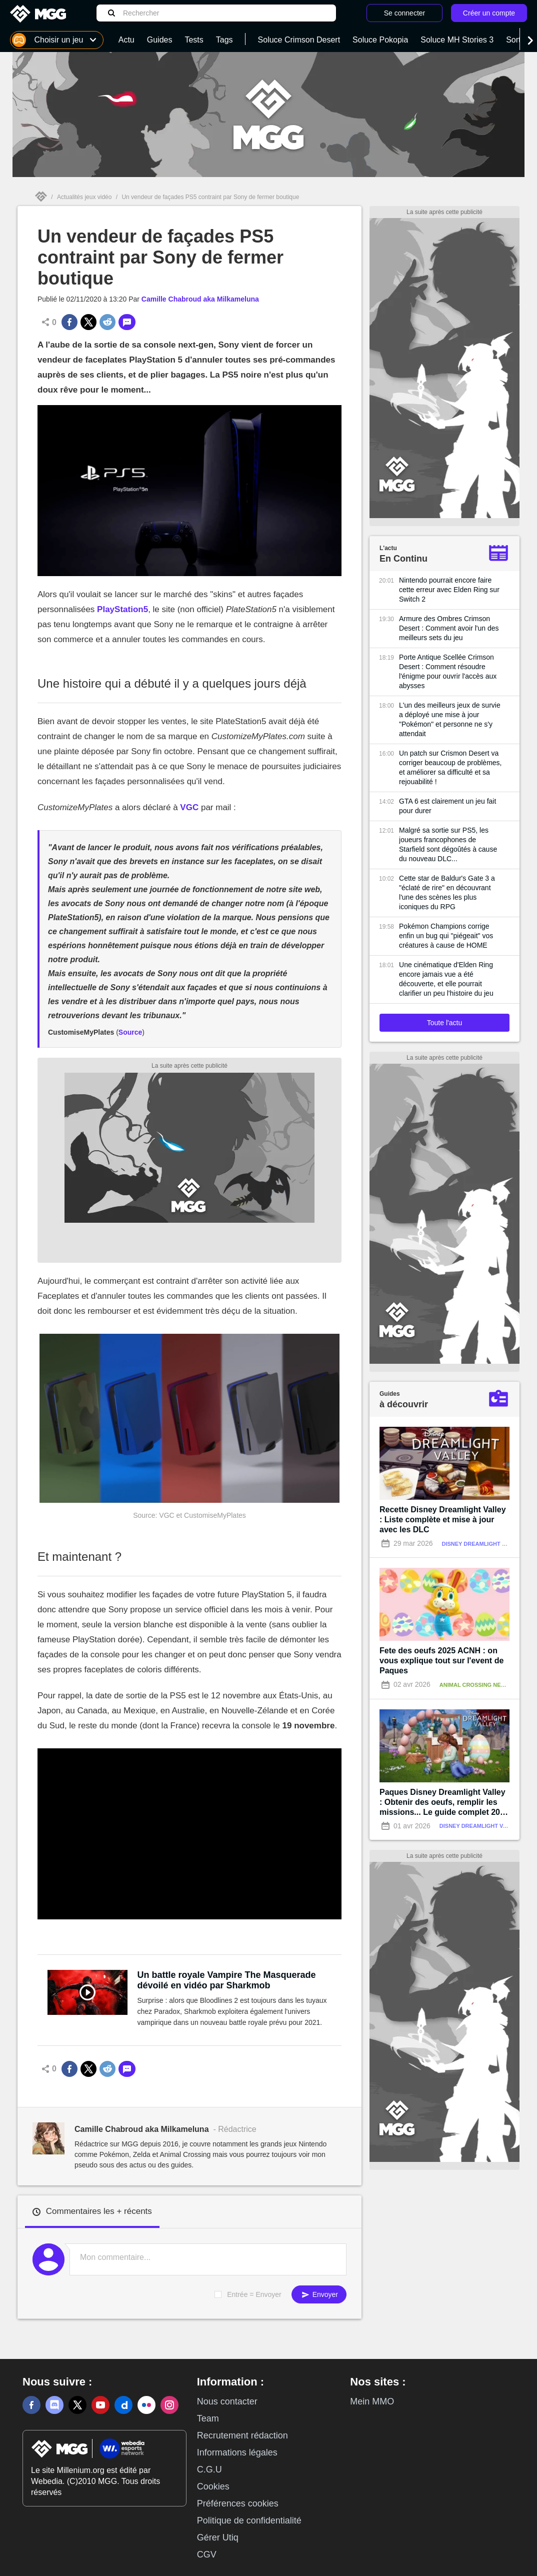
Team (208, 2418)
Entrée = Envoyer (254, 2294)
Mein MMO (372, 2401)
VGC (189, 807)
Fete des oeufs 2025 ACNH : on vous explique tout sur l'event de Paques (442, 1660)
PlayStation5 (122, 609)
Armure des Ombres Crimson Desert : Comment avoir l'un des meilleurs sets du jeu (449, 628)
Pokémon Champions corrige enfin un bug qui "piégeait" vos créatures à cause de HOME (446, 935)
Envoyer (319, 2294)
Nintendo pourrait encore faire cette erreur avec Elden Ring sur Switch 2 (449, 589)
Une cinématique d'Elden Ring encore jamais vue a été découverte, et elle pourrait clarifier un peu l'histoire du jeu (446, 979)
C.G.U (209, 2469)
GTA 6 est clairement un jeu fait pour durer (447, 806)
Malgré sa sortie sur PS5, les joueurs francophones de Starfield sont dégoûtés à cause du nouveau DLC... (448, 844)
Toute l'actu (444, 1023)
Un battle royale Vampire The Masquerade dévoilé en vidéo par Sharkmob (227, 1980)
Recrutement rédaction (242, 2435)
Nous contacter (227, 2401)
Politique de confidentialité (249, 2520)
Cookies (213, 2486)
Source (130, 1032)
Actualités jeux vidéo (84, 197)
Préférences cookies (237, 2503)
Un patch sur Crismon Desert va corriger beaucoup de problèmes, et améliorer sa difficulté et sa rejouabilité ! (450, 767)
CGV (206, 2554)
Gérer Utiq (217, 2537)
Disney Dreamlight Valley (483, 1544)
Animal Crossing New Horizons (488, 1685)
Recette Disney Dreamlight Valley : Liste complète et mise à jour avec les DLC (443, 1519)
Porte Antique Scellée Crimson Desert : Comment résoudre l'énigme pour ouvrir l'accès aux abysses (447, 671)
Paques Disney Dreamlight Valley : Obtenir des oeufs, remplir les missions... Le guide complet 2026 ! (444, 1802)
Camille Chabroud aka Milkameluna (200, 299)
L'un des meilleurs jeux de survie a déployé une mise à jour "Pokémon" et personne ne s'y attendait (449, 719)
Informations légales (237, 2452)
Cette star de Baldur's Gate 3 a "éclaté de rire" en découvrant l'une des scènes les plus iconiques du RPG (447, 892)
